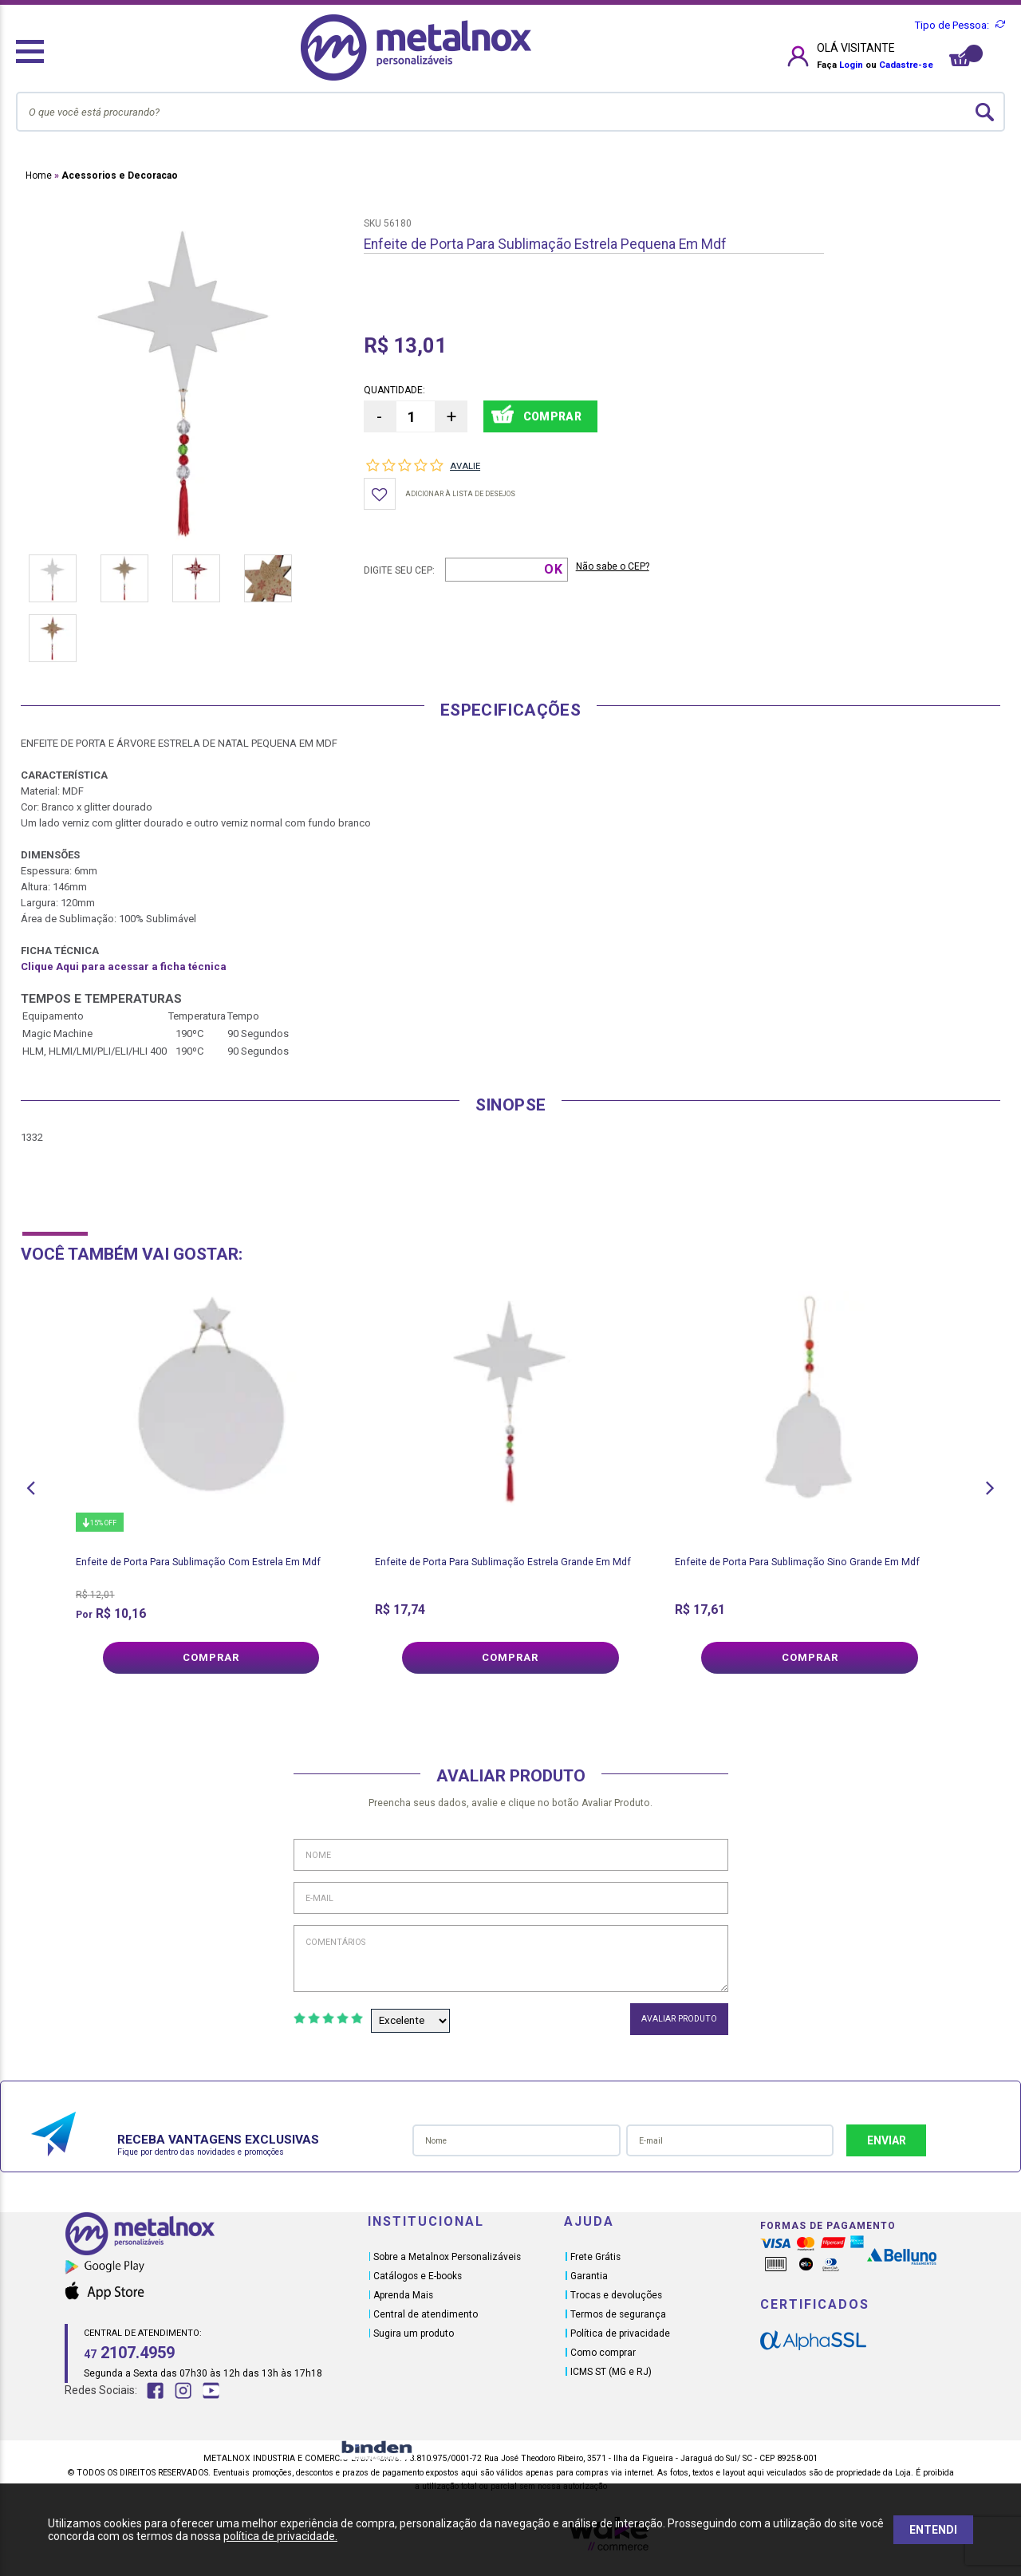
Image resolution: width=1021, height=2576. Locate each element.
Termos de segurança (618, 2314)
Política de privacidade (620, 2333)
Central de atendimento (425, 2314)
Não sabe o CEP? (612, 566)
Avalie (465, 465)
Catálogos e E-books (417, 2276)
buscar (984, 112)
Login (851, 65)
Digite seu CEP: (399, 570)
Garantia (589, 2276)
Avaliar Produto (679, 2019)
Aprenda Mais (403, 2295)
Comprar (211, 1657)
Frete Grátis (595, 2256)
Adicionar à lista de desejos (460, 494)
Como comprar (603, 2352)
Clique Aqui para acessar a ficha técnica (124, 966)
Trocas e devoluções (616, 2295)
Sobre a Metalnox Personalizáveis (447, 2256)
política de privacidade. (280, 2536)
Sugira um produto (413, 2333)
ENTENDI (933, 2529)
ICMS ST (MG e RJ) (611, 2371)
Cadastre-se (906, 65)
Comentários (511, 1958)
